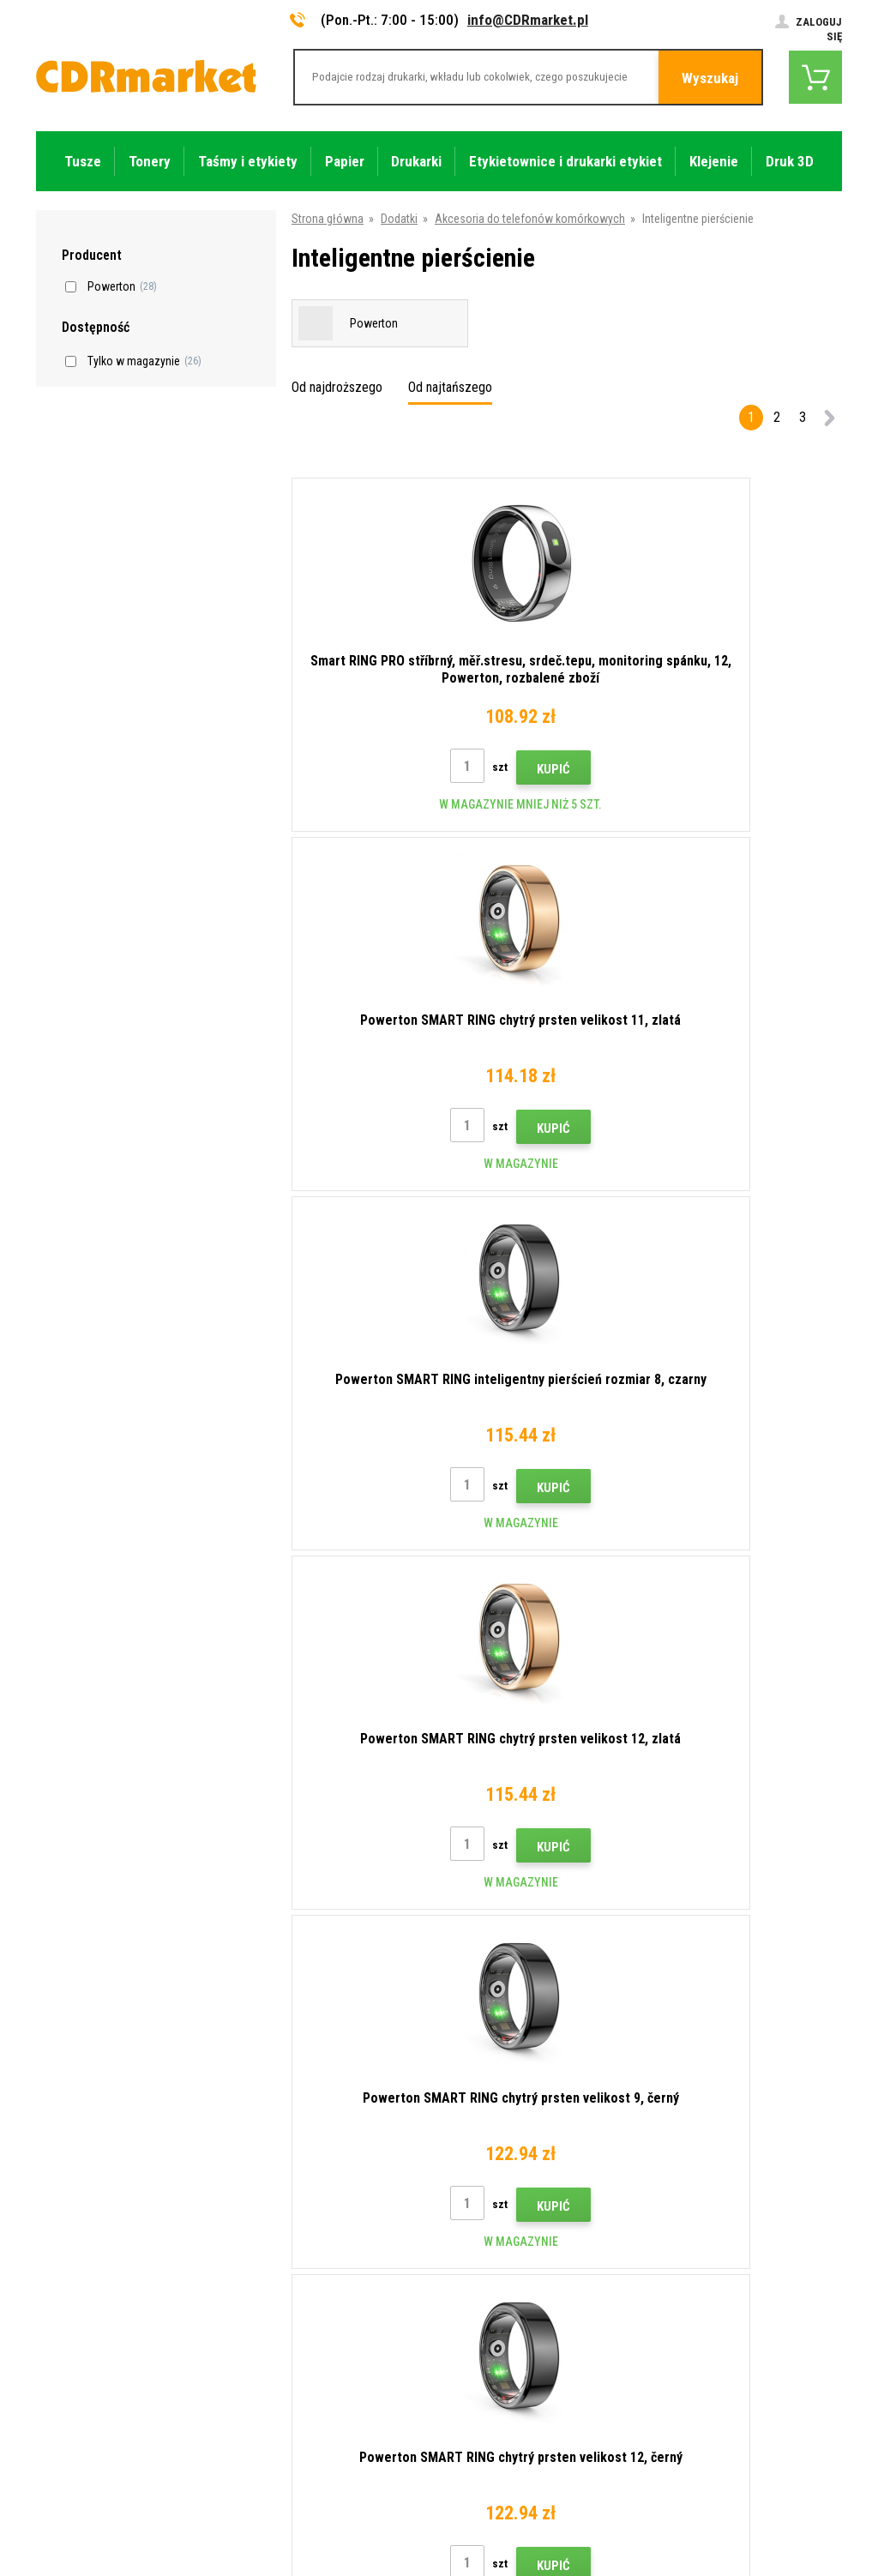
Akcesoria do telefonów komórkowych (530, 219)
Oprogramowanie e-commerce (699, 2505)
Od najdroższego (337, 387)
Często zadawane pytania (309, 2279)
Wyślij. (814, 2064)
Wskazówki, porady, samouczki (322, 2204)
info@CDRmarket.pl (527, 19)
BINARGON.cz (809, 2505)
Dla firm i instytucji (289, 2380)
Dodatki (399, 219)
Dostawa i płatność (293, 2228)
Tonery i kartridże (554, 2553)
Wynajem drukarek (289, 2406)
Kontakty (267, 2178)
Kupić (414, 769)
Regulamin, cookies (292, 2330)
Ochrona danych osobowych (315, 2355)
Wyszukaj (710, 78)
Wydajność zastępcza (298, 2431)
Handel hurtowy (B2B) (298, 2254)
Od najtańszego (450, 387)
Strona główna (328, 219)
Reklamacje (273, 2305)
